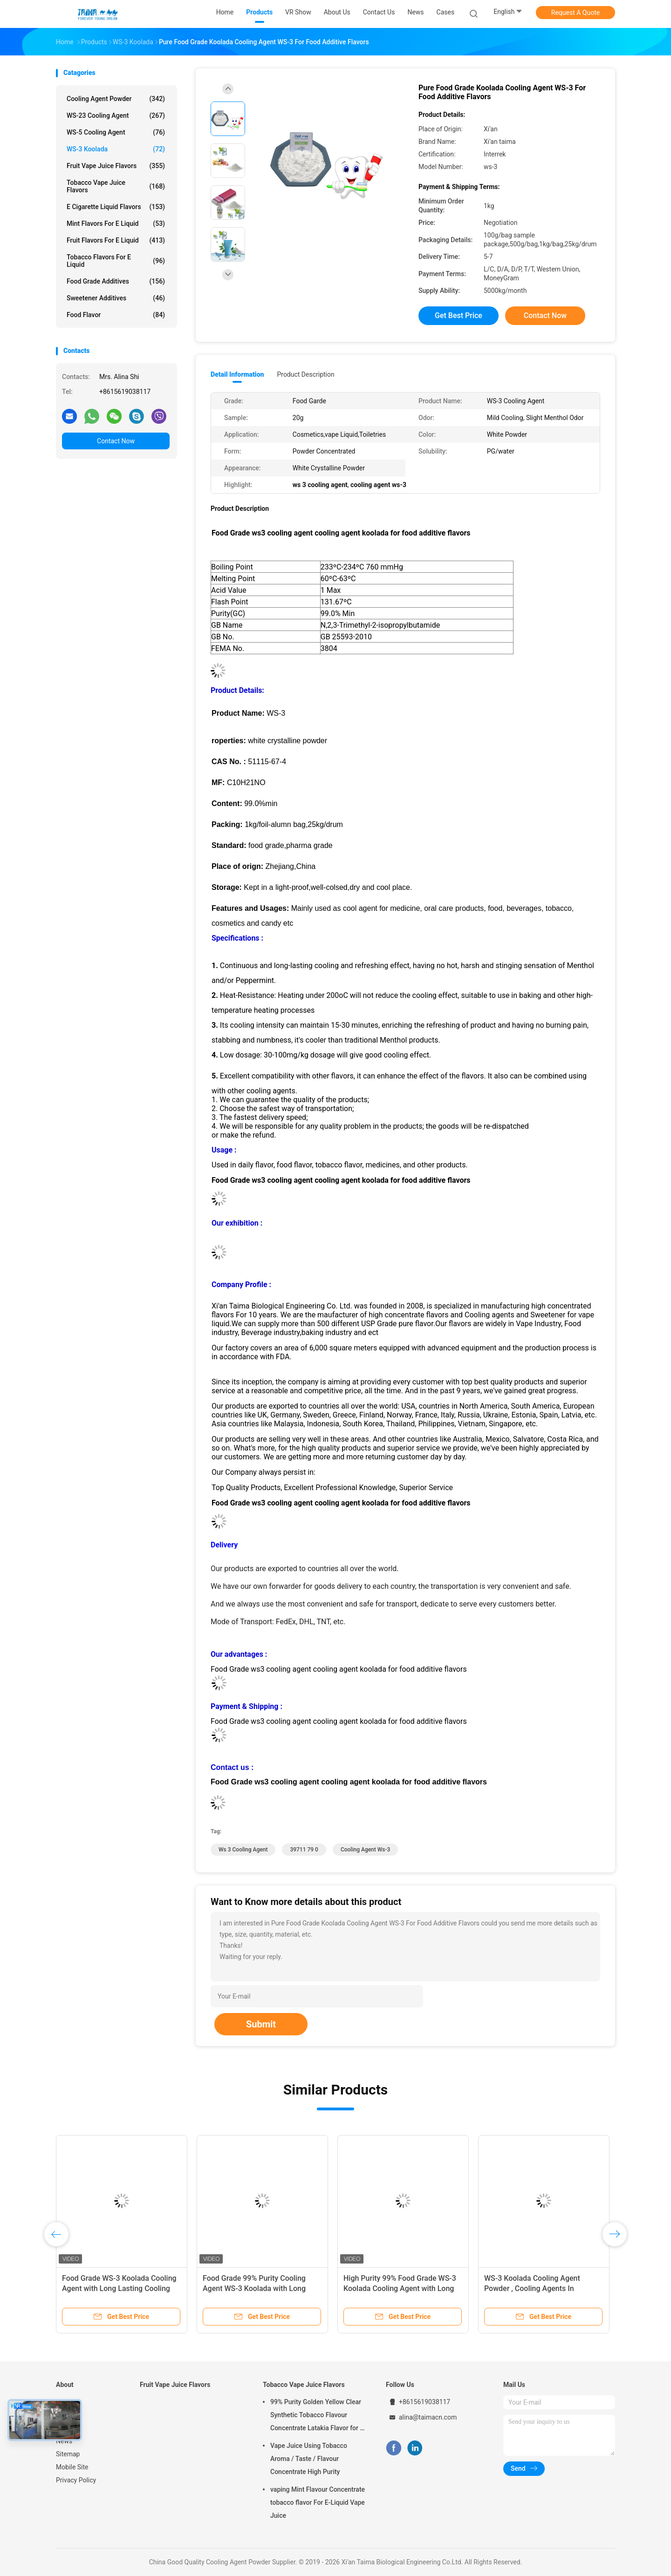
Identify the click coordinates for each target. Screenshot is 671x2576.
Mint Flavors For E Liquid (116, 223)
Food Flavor (116, 314)
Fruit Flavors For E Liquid (116, 240)
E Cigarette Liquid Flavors (116, 206)
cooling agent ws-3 (365, 1849)
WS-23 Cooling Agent (116, 115)
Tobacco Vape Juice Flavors (116, 186)
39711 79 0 (304, 1849)
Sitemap (68, 2454)
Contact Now (116, 441)
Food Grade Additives (116, 281)
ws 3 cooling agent (243, 1849)
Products (69, 2415)
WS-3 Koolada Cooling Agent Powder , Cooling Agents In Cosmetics (532, 2288)
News (64, 2441)
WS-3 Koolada (116, 149)
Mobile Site (72, 2467)
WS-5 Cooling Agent (116, 132)
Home (65, 2402)
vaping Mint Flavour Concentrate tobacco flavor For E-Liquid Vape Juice (317, 2502)
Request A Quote (575, 12)
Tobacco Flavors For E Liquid (116, 260)
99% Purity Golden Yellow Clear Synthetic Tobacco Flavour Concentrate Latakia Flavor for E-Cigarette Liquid (318, 2416)
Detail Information (237, 374)
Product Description (305, 374)
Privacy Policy (76, 2480)
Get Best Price (458, 315)
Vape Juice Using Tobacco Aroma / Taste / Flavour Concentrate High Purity (308, 2458)
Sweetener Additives (116, 298)
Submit (261, 2024)
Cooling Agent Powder (116, 98)
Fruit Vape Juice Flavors (116, 165)
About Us (69, 2428)
